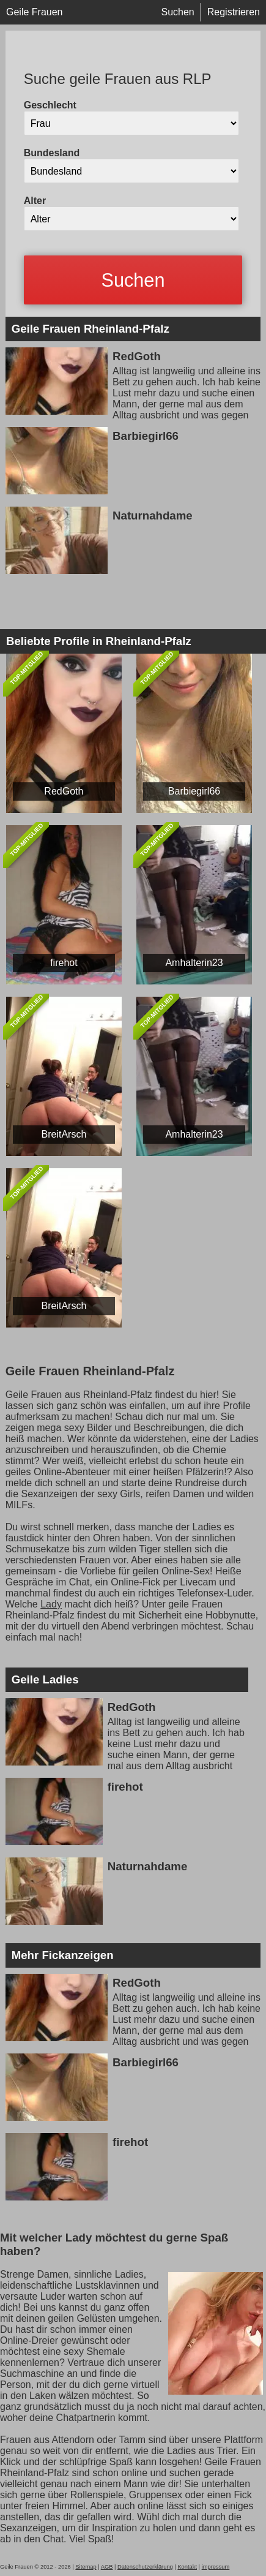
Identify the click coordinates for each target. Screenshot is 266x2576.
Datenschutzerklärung (145, 2567)
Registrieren (233, 12)
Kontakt (187, 2567)
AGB (107, 2567)
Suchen (177, 12)
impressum (216, 2567)
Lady (51, 1604)
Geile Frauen (34, 12)
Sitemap (85, 2567)
